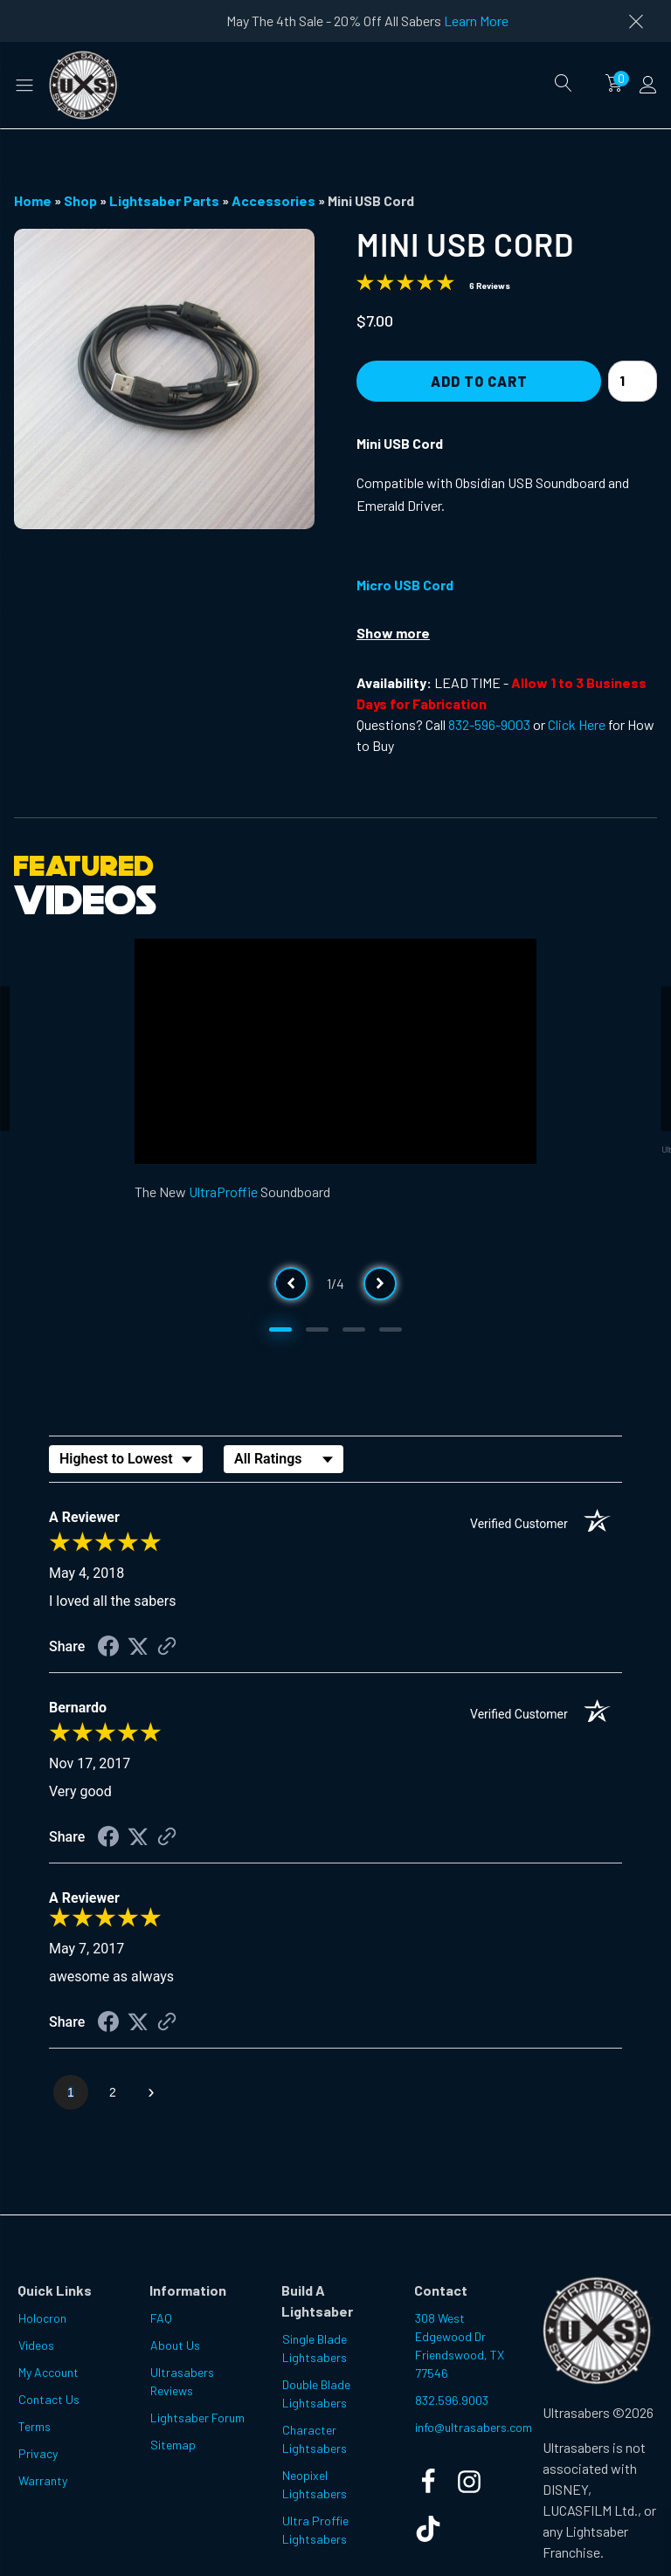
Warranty (42, 2480)
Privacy (38, 2453)
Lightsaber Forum (197, 2417)
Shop (80, 200)
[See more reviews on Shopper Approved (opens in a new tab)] (166, 1647)
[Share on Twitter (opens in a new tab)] (138, 1646)
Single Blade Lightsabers (314, 2348)
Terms (34, 2426)
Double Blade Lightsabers (316, 2393)
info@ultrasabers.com (470, 2427)
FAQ (161, 2318)
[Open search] (564, 83)
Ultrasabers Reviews (182, 2381)
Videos (36, 2345)
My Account (48, 2372)
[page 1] (70, 2092)
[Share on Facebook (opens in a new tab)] (108, 1648)
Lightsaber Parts (164, 200)
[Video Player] (335, 1052)
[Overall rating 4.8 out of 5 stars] (405, 285)
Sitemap (173, 2444)
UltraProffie (223, 1191)
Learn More (476, 20)
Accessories (273, 200)
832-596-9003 (489, 724)
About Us (175, 2345)
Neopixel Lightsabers (314, 2484)
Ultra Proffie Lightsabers (315, 2529)
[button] (24, 84)
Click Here (576, 724)
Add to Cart (479, 381)
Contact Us (49, 2399)
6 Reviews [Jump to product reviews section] (489, 285)
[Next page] (151, 2092)
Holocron (42, 2318)
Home (33, 200)
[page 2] (113, 2092)
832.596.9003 (451, 2400)
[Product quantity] (632, 381)
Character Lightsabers (314, 2438)
